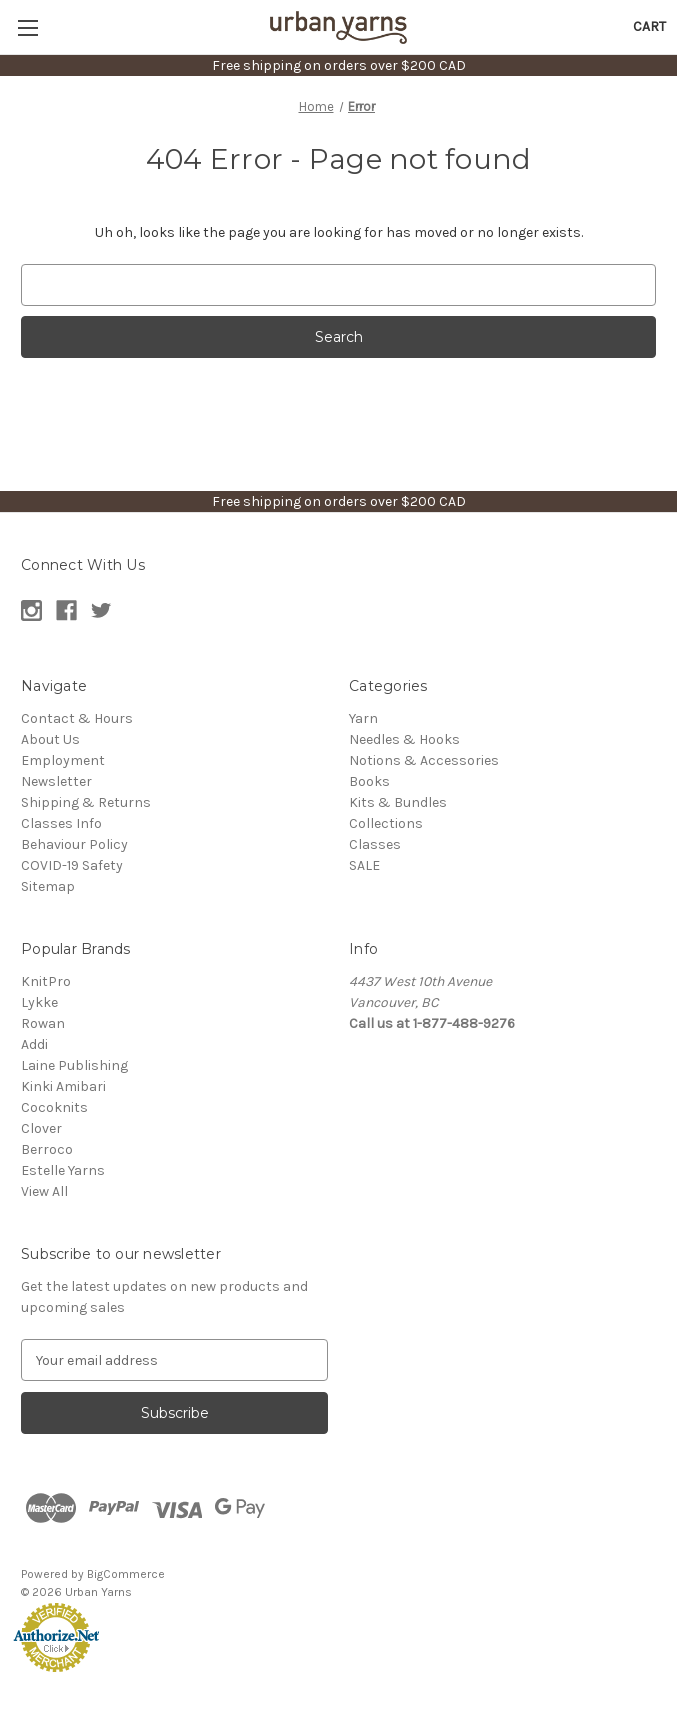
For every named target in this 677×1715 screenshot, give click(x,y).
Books (369, 781)
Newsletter (56, 781)
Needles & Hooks (404, 739)
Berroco (47, 1149)
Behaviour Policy (74, 844)
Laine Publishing (74, 1065)
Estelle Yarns (63, 1170)
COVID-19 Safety (72, 865)
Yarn (363, 718)
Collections (386, 823)
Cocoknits (54, 1107)
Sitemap (48, 886)
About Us (50, 739)
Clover (41, 1128)
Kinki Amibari (63, 1086)
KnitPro (46, 981)
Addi (34, 1044)
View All (44, 1191)
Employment (63, 760)
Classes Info (61, 823)
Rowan (43, 1023)
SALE (364, 865)
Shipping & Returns (86, 802)
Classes (375, 844)
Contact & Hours (77, 718)
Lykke (39, 1002)
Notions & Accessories (424, 760)
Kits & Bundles (398, 802)
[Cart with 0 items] (649, 26)
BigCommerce (126, 1574)
